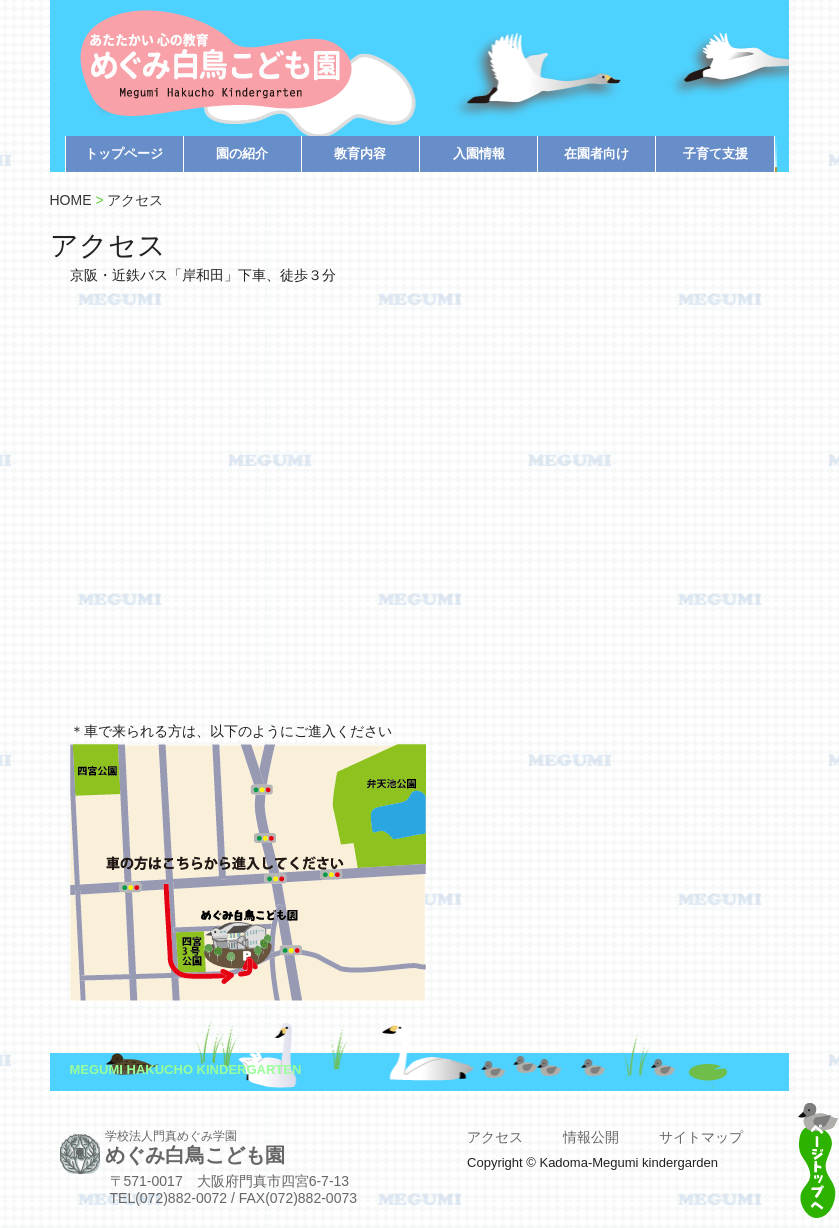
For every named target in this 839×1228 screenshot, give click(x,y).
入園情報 (479, 153)
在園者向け (596, 153)
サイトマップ (701, 1137)
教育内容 (360, 153)
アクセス (135, 200)
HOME (71, 200)
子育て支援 (715, 153)
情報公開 (591, 1137)
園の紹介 (242, 153)
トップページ (124, 153)
